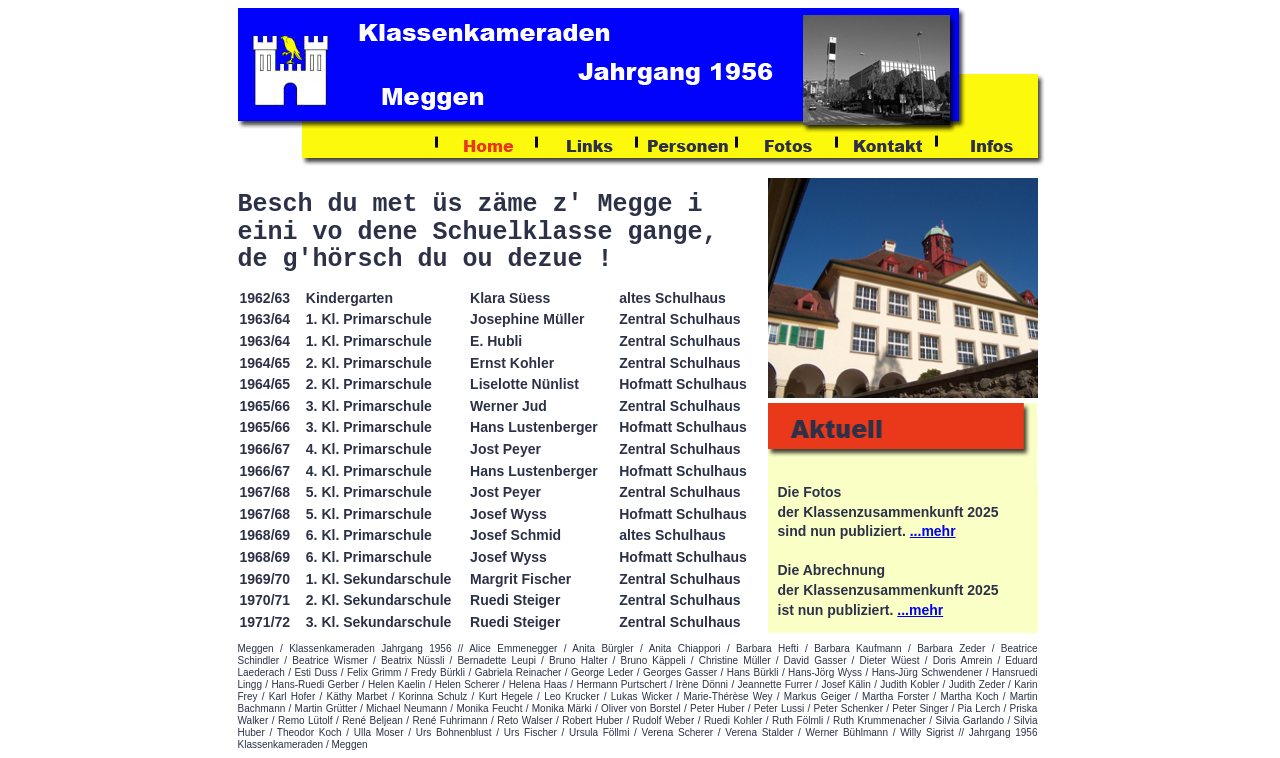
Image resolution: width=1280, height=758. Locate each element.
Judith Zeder (977, 684)
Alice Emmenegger (513, 648)
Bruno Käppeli (653, 660)
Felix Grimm (374, 672)
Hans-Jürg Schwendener (927, 672)
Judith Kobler (909, 684)
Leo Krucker (571, 696)
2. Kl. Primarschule (369, 363)
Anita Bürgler (602, 648)
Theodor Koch (309, 732)
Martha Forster (895, 696)
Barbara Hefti (767, 648)
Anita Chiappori (685, 648)
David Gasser (815, 660)
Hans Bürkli (753, 672)
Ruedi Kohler (733, 720)
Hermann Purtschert (621, 684)
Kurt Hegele (506, 696)
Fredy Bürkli (438, 672)
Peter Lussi (779, 708)
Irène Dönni (702, 684)
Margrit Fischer (520, 579)
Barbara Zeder (951, 648)
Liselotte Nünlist (524, 384)
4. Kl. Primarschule (369, 449)
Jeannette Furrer (775, 684)
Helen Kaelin (396, 684)
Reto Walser (524, 720)
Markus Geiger (817, 696)
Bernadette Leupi (496, 660)
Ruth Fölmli (797, 720)
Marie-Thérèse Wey (727, 696)
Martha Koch (969, 696)
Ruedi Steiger (515, 600)
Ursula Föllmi (599, 732)
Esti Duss (315, 672)
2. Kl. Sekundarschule (379, 600)
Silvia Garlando (969, 720)
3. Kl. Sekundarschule (379, 622)
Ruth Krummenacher (879, 720)
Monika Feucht (489, 708)
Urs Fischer (530, 732)
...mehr (933, 531)
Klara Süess (510, 298)
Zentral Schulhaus (679, 319)
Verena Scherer (677, 732)
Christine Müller (735, 660)
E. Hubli (496, 341)
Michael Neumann (406, 708)
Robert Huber (592, 720)
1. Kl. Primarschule (369, 319)
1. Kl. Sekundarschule (379, 579)
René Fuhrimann (450, 720)
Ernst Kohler (512, 363)
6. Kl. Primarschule (369, 557)
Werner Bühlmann (847, 732)
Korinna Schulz (433, 696)
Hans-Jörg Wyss (825, 672)
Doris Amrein (963, 660)
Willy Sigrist (927, 732)
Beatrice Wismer (330, 660)
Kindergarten (349, 298)
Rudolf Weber (664, 720)
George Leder (602, 672)
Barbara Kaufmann (858, 648)
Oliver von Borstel (641, 708)
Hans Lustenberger (534, 427)
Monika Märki (562, 708)
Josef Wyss (508, 514)
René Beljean (372, 720)
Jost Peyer (505, 449)
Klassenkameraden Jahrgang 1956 (370, 648)
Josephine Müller (527, 319)
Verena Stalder (759, 732)
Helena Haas (538, 684)
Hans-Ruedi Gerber (314, 684)
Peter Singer (920, 708)
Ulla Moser (379, 732)
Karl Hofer (292, 696)
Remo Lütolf (305, 720)
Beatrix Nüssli (412, 660)
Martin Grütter (326, 708)
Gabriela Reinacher (518, 672)
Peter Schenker (848, 708)
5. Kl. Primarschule (369, 492)
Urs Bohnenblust (454, 732)
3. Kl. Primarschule (369, 427)
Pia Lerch (979, 708)
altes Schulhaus (672, 298)
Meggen (256, 648)
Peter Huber (717, 708)
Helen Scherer (467, 684)
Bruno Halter (578, 660)
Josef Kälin (845, 684)
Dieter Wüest (890, 660)
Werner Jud (508, 406)
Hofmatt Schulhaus (683, 384)
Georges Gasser (680, 672)
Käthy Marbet (356, 696)
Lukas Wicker (641, 696)
